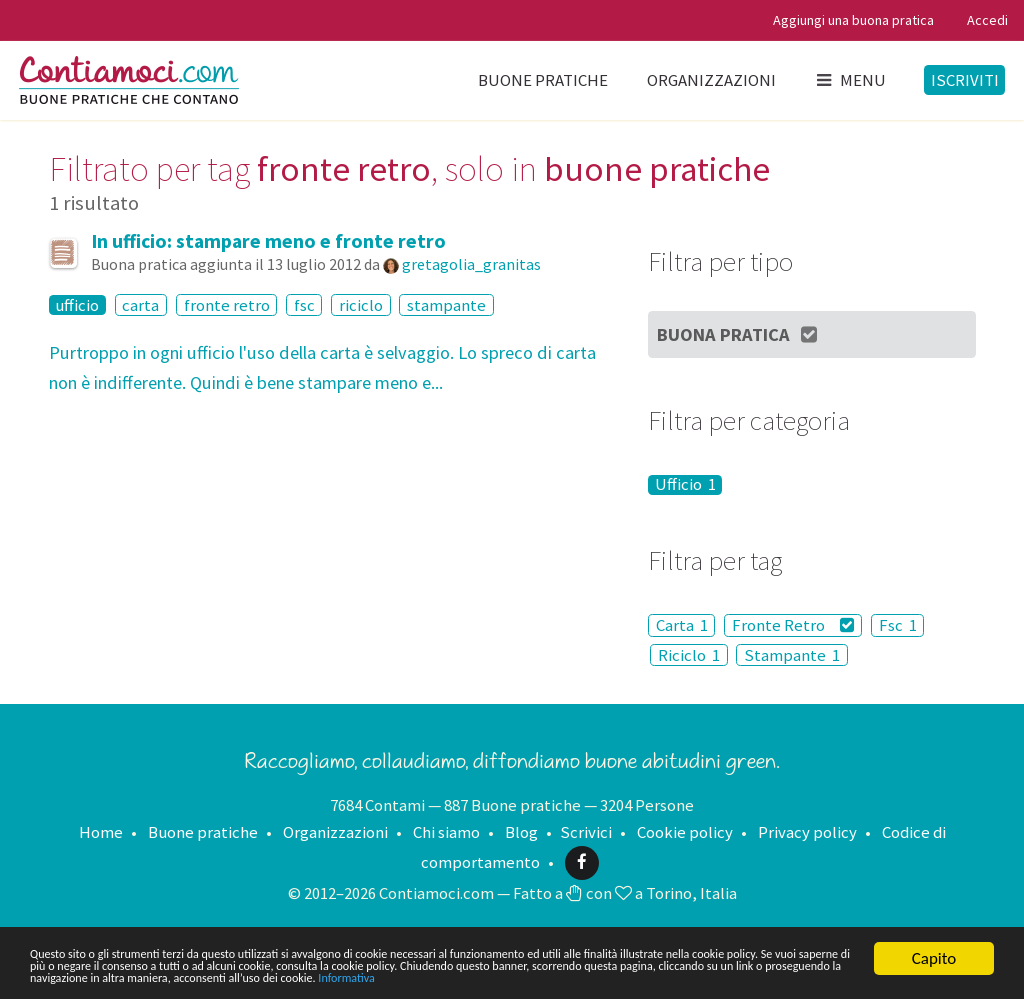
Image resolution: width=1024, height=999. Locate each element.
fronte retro (227, 305)
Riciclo (689, 655)
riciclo (361, 305)
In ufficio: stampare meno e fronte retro (268, 241)
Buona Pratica (738, 334)
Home (101, 832)
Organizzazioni (711, 80)
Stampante (792, 655)
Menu (850, 80)
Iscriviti (965, 80)
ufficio (77, 305)
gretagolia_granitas (471, 264)
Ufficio (685, 485)
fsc (304, 305)
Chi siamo (446, 832)
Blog (521, 832)
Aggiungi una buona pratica (853, 20)
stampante (446, 305)
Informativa (196, 975)
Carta (682, 625)
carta (140, 305)
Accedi (987, 20)
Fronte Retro (793, 625)
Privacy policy (807, 832)
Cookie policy (685, 832)
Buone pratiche (543, 80)
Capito (934, 924)
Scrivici (586, 832)
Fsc (898, 625)
